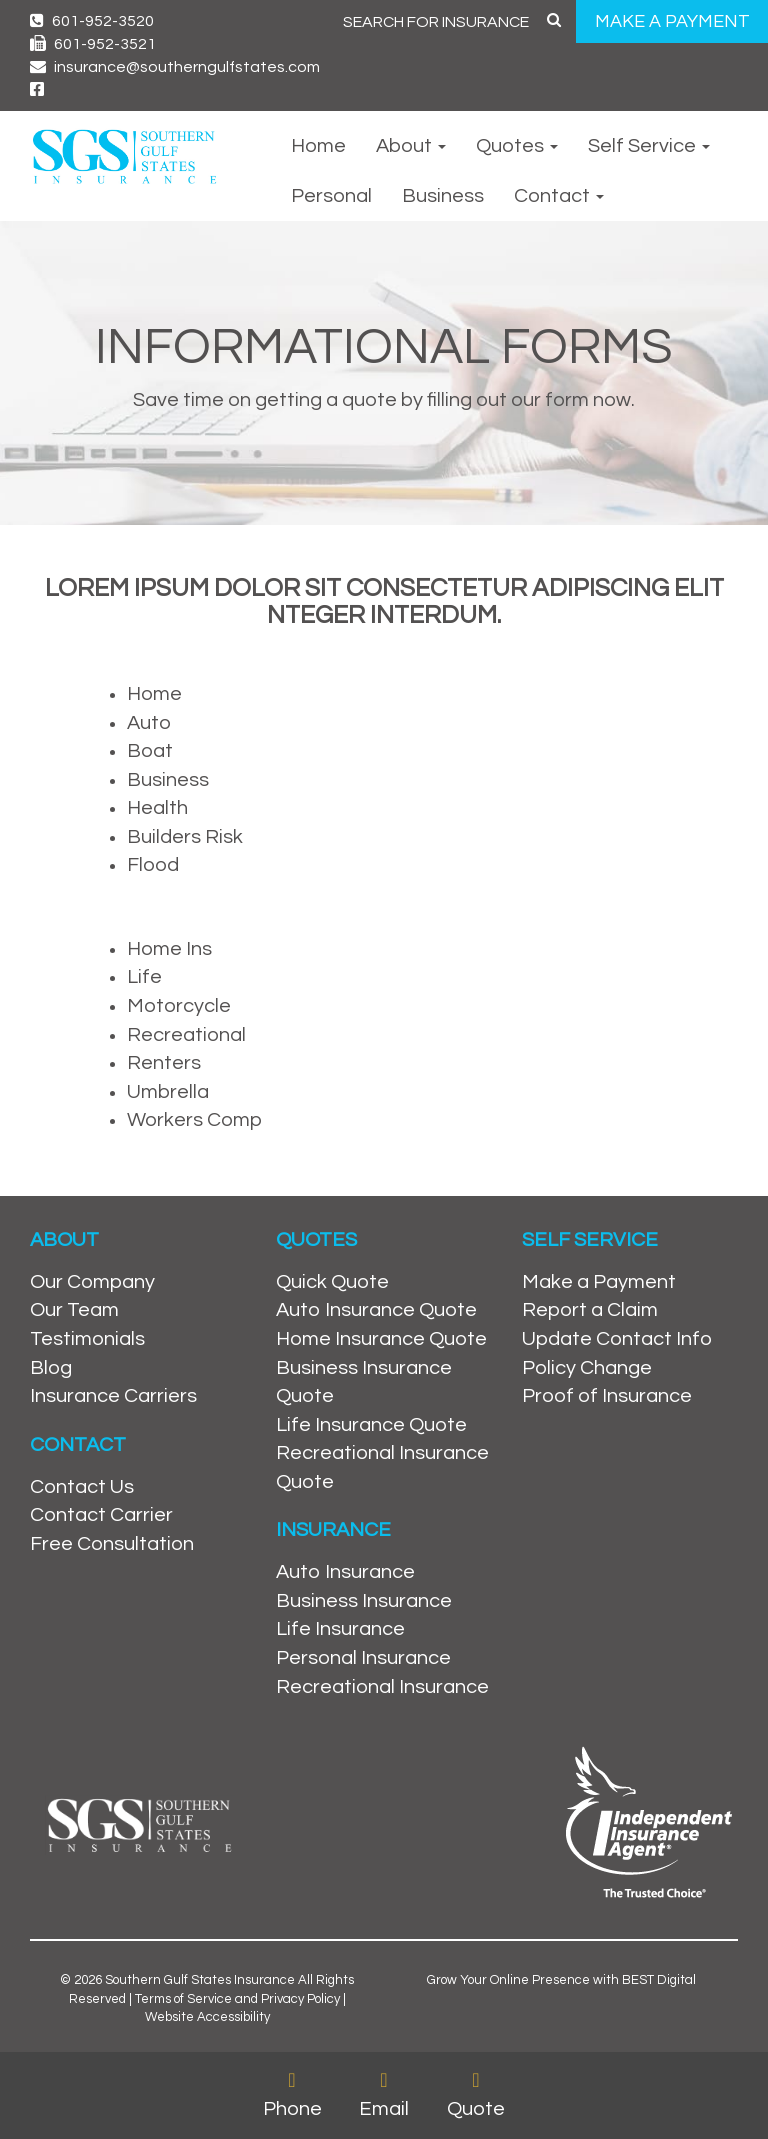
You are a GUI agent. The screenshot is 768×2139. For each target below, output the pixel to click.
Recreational (186, 1035)
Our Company (92, 1282)
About (411, 146)
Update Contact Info (617, 1339)
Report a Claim (590, 1310)
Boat (150, 751)
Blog (51, 1368)
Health (157, 808)
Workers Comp (194, 1120)
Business (443, 196)
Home (318, 146)
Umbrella (168, 1092)
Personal (331, 196)
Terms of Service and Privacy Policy (237, 1999)
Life (144, 977)
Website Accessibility (207, 2017)
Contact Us (82, 1487)
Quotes (517, 146)
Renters (164, 1063)
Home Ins (169, 949)
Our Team (74, 1310)
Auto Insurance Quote (376, 1310)
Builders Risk (185, 837)
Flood (153, 865)
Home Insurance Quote (381, 1339)
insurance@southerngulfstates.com (175, 67)
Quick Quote (332, 1282)
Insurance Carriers (113, 1396)
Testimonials (87, 1339)
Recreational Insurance (382, 1687)
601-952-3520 (92, 21)
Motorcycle (179, 1006)
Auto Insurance (345, 1572)
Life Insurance (340, 1629)
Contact (559, 196)
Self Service (649, 146)
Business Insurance (364, 1601)
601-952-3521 (93, 44)
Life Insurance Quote (371, 1425)
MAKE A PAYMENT (672, 21)
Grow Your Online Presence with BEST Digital (561, 1980)
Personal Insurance (363, 1658)
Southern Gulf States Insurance (200, 1980)
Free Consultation (112, 1544)
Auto (149, 723)
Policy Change (587, 1368)
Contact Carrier (101, 1515)
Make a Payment (599, 1282)
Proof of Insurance (607, 1396)
